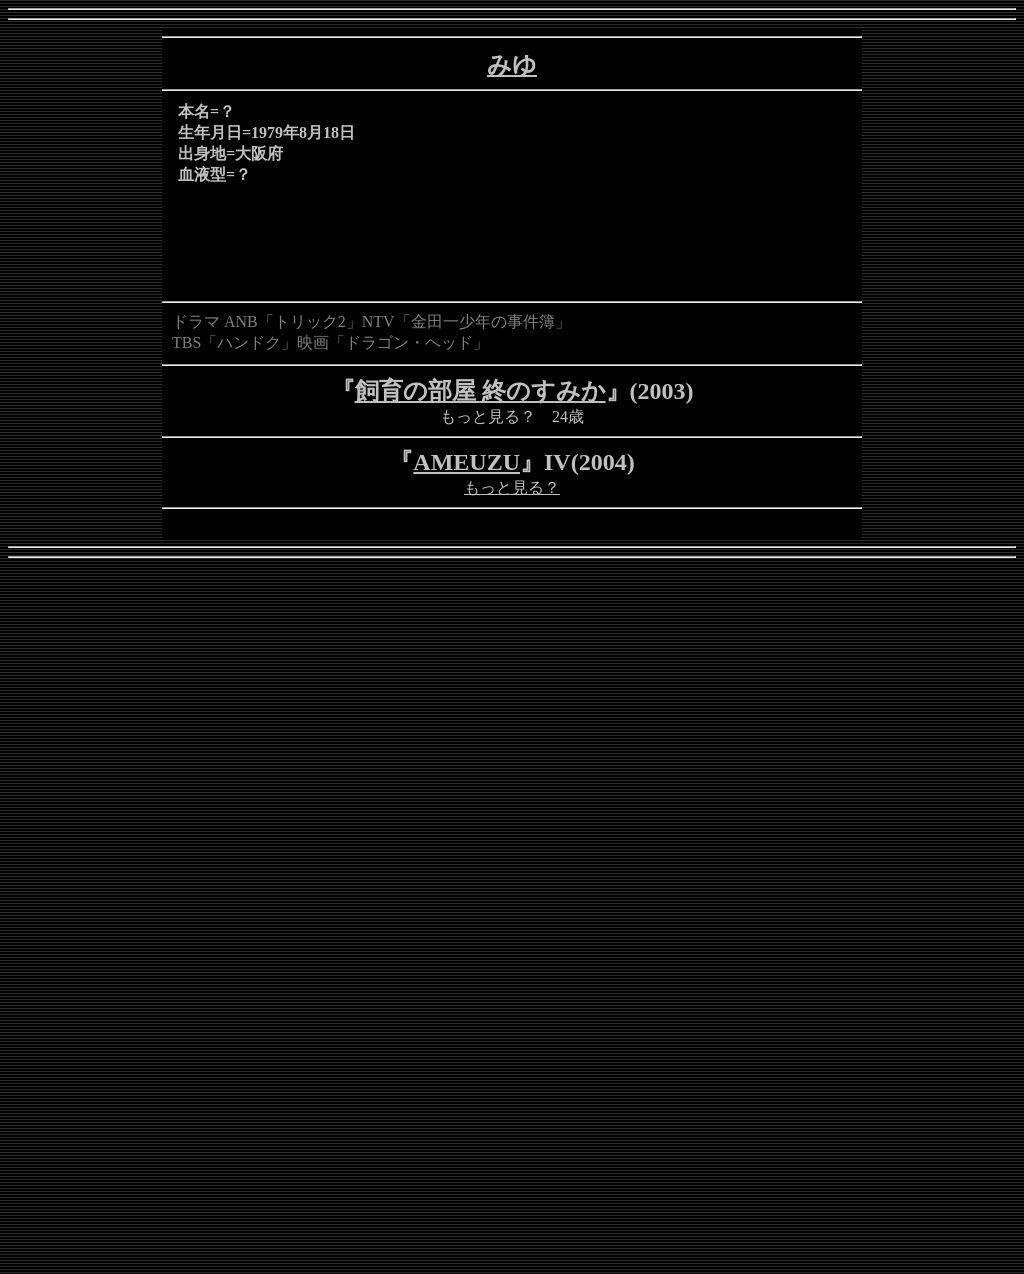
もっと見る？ (512, 487)
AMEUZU (466, 462)
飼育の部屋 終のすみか (480, 391)
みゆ (512, 65)
